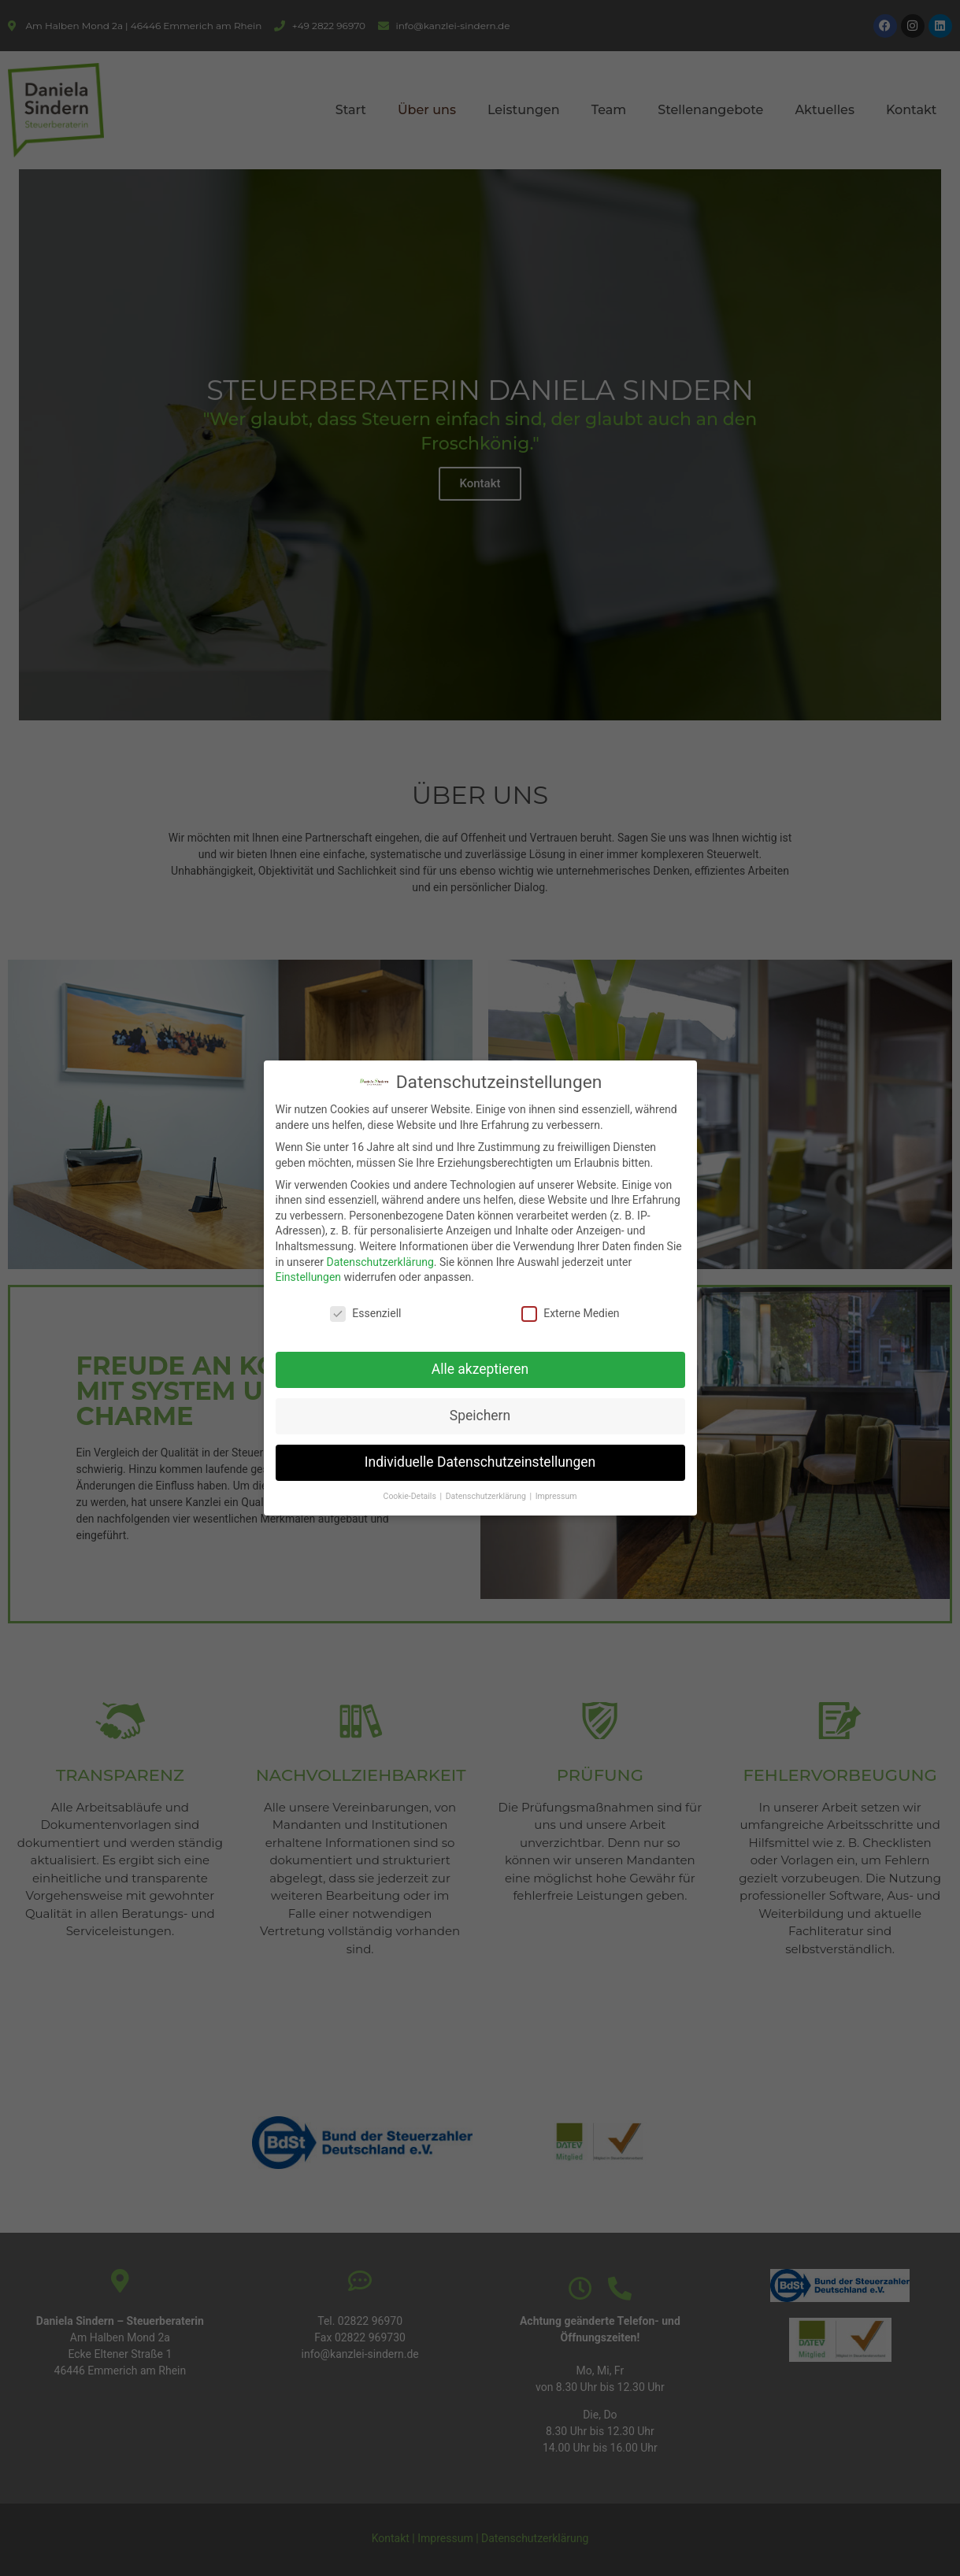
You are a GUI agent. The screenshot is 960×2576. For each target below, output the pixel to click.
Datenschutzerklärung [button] (487, 1496)
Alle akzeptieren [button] (480, 1369)
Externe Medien (570, 1313)
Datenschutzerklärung (379, 1262)
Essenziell (365, 1313)
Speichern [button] (480, 1415)
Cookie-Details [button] (411, 1496)
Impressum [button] (556, 1496)
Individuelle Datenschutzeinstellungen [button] (480, 1462)
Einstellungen (309, 1277)
